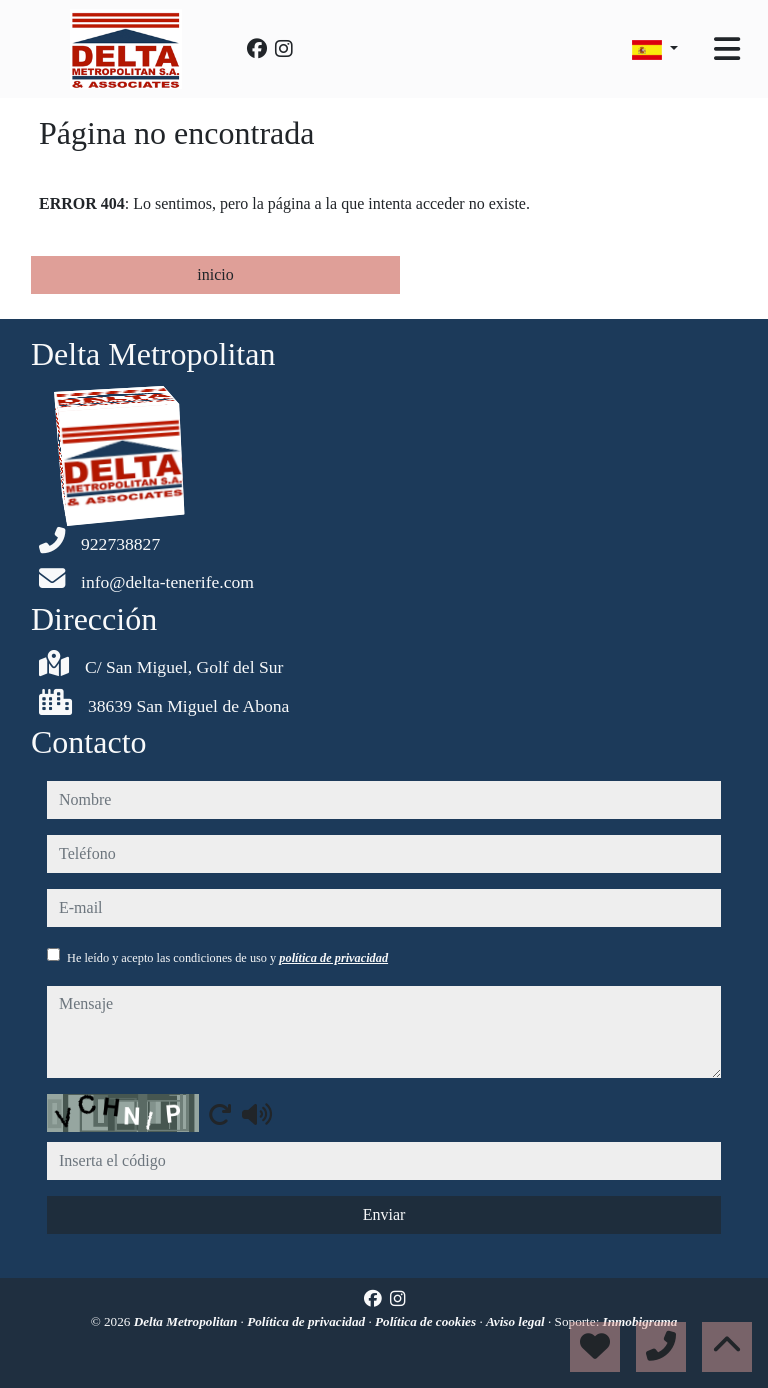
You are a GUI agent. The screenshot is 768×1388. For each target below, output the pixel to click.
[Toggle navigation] (727, 49)
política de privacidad (333, 958)
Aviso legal (517, 1321)
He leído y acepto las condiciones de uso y (227, 958)
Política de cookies (427, 1321)
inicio (215, 274)
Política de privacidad (307, 1321)
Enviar (384, 1214)
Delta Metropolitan (187, 1321)
